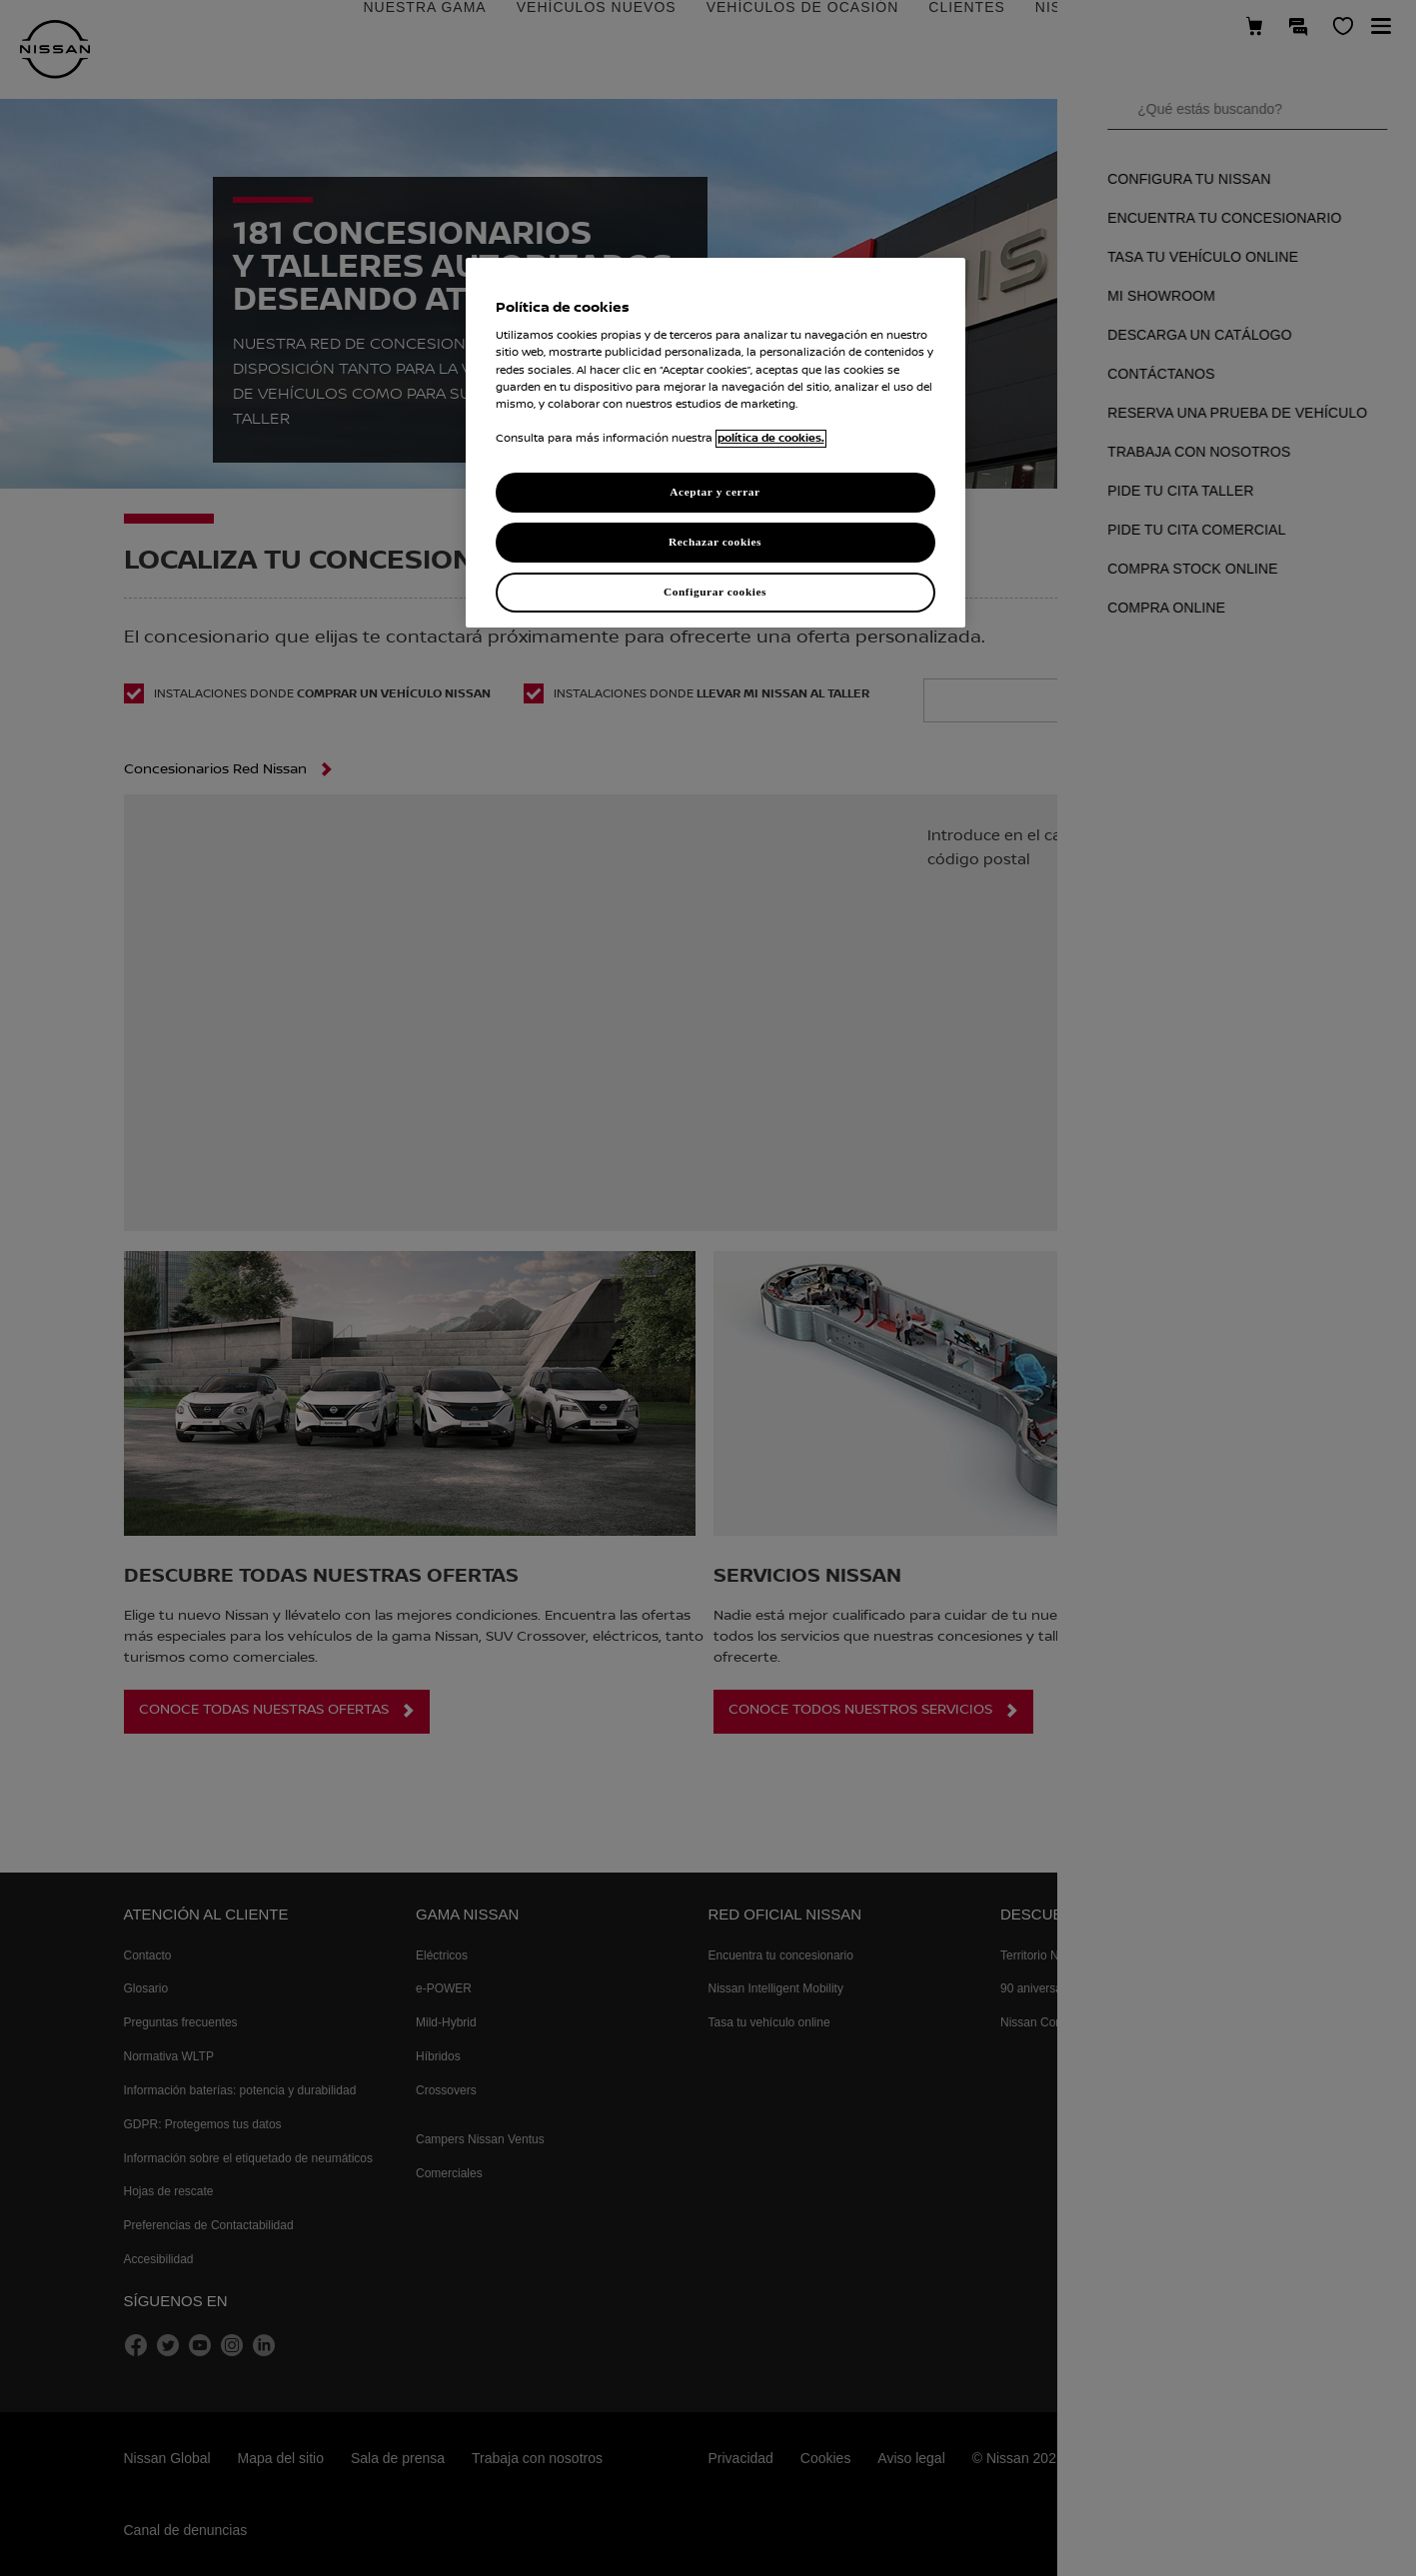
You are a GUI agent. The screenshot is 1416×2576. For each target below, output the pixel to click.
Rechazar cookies (715, 542)
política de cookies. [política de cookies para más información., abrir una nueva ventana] (770, 439)
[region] (715, 443)
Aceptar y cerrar (714, 492)
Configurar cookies (715, 592)
